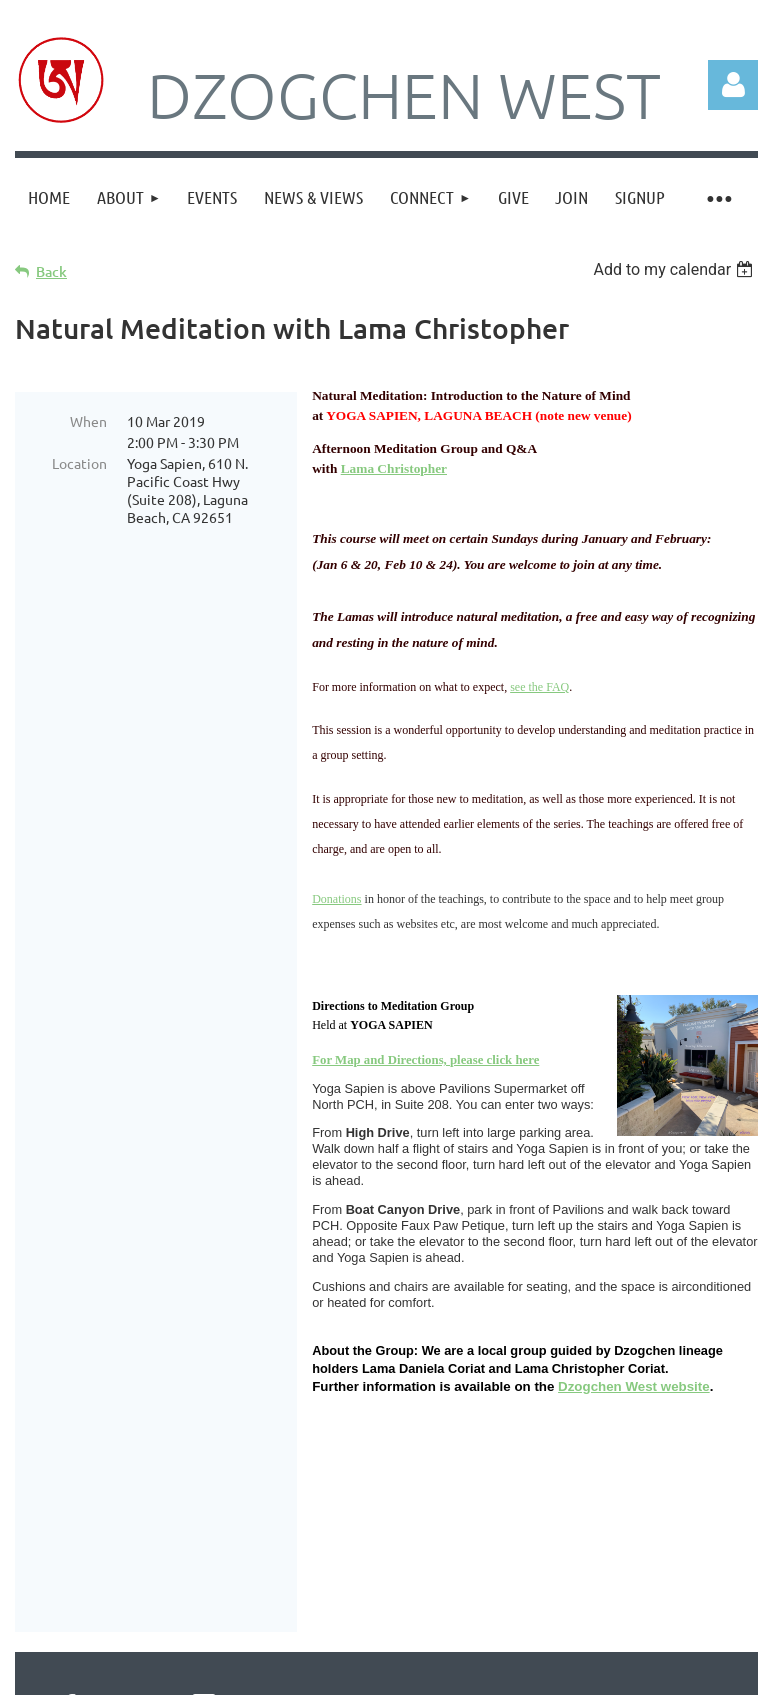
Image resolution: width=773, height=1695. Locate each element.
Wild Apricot (519, 1670)
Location (79, 463)
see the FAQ (539, 687)
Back (51, 271)
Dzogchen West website (634, 1386)
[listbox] (675, 269)
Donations (336, 899)
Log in (733, 85)
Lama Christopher (394, 468)
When (88, 421)
